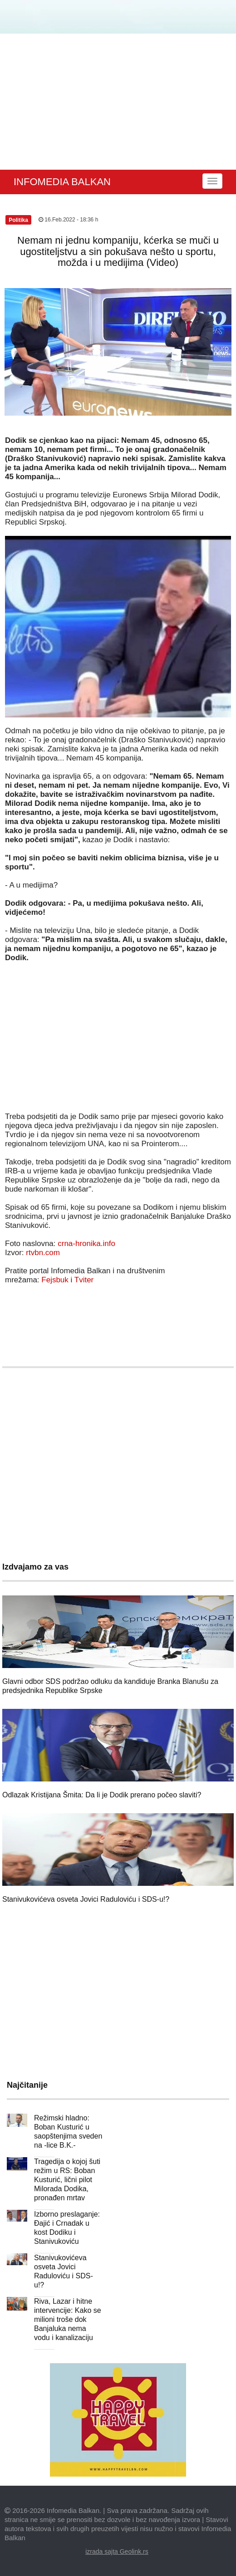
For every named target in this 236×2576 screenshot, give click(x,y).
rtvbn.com (43, 1252)
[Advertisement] (118, 101)
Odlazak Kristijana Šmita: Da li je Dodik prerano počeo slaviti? (101, 1795)
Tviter (84, 1280)
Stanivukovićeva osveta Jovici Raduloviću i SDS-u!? (85, 1899)
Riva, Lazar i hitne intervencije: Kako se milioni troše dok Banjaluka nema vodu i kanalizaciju (67, 2319)
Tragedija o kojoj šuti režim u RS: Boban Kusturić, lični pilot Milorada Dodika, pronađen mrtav (67, 2180)
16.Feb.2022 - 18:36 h (68, 219)
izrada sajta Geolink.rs (116, 2551)
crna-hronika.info (86, 1243)
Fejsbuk (55, 1280)
